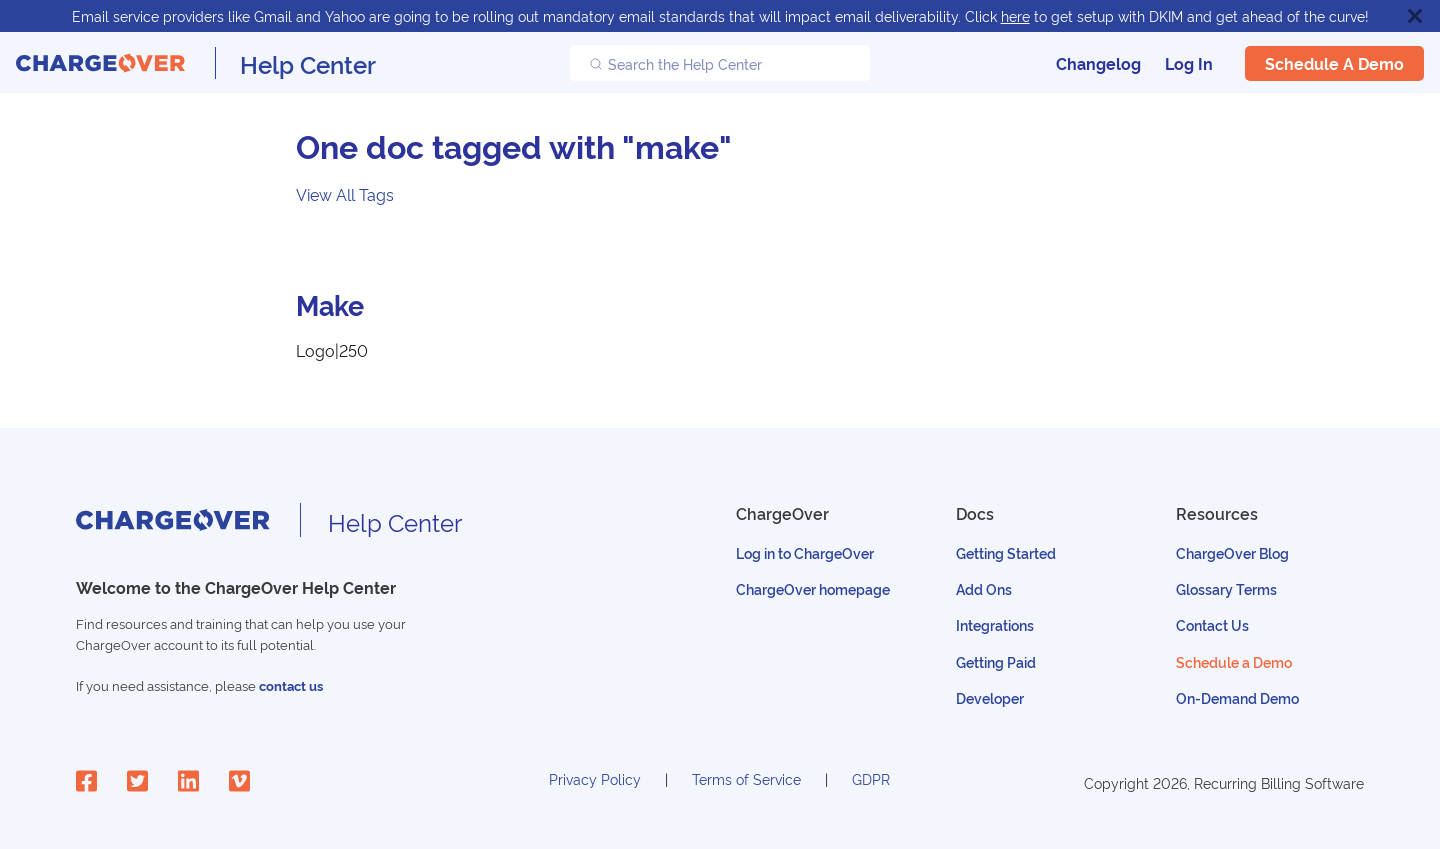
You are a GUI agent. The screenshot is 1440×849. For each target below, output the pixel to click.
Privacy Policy (595, 778)
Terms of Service (746, 778)
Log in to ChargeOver (805, 552)
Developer (990, 697)
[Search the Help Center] (720, 63)
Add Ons (984, 588)
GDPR (871, 778)
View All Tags (345, 194)
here (1015, 15)
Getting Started (1006, 552)
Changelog (1098, 63)
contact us (291, 685)
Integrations (995, 624)
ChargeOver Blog (1232, 552)
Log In (1189, 63)
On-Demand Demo (1237, 697)
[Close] (1415, 16)
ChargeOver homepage (813, 588)
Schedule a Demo (1334, 63)
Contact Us (1212, 624)
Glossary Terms (1226, 588)
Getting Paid (996, 661)
